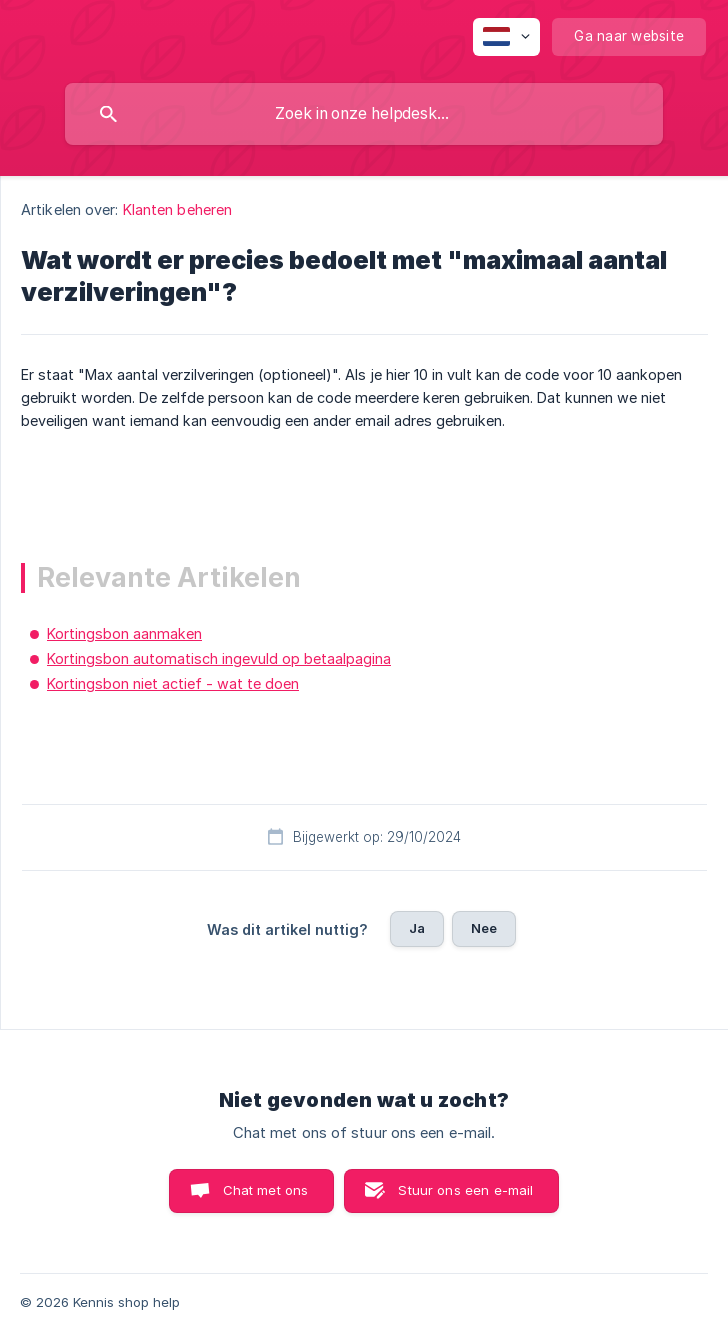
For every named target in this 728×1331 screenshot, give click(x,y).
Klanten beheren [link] (178, 209)
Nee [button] (484, 928)
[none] (506, 37)
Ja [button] (417, 928)
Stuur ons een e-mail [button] (465, 1190)
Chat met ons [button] (266, 1190)
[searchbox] (364, 114)
